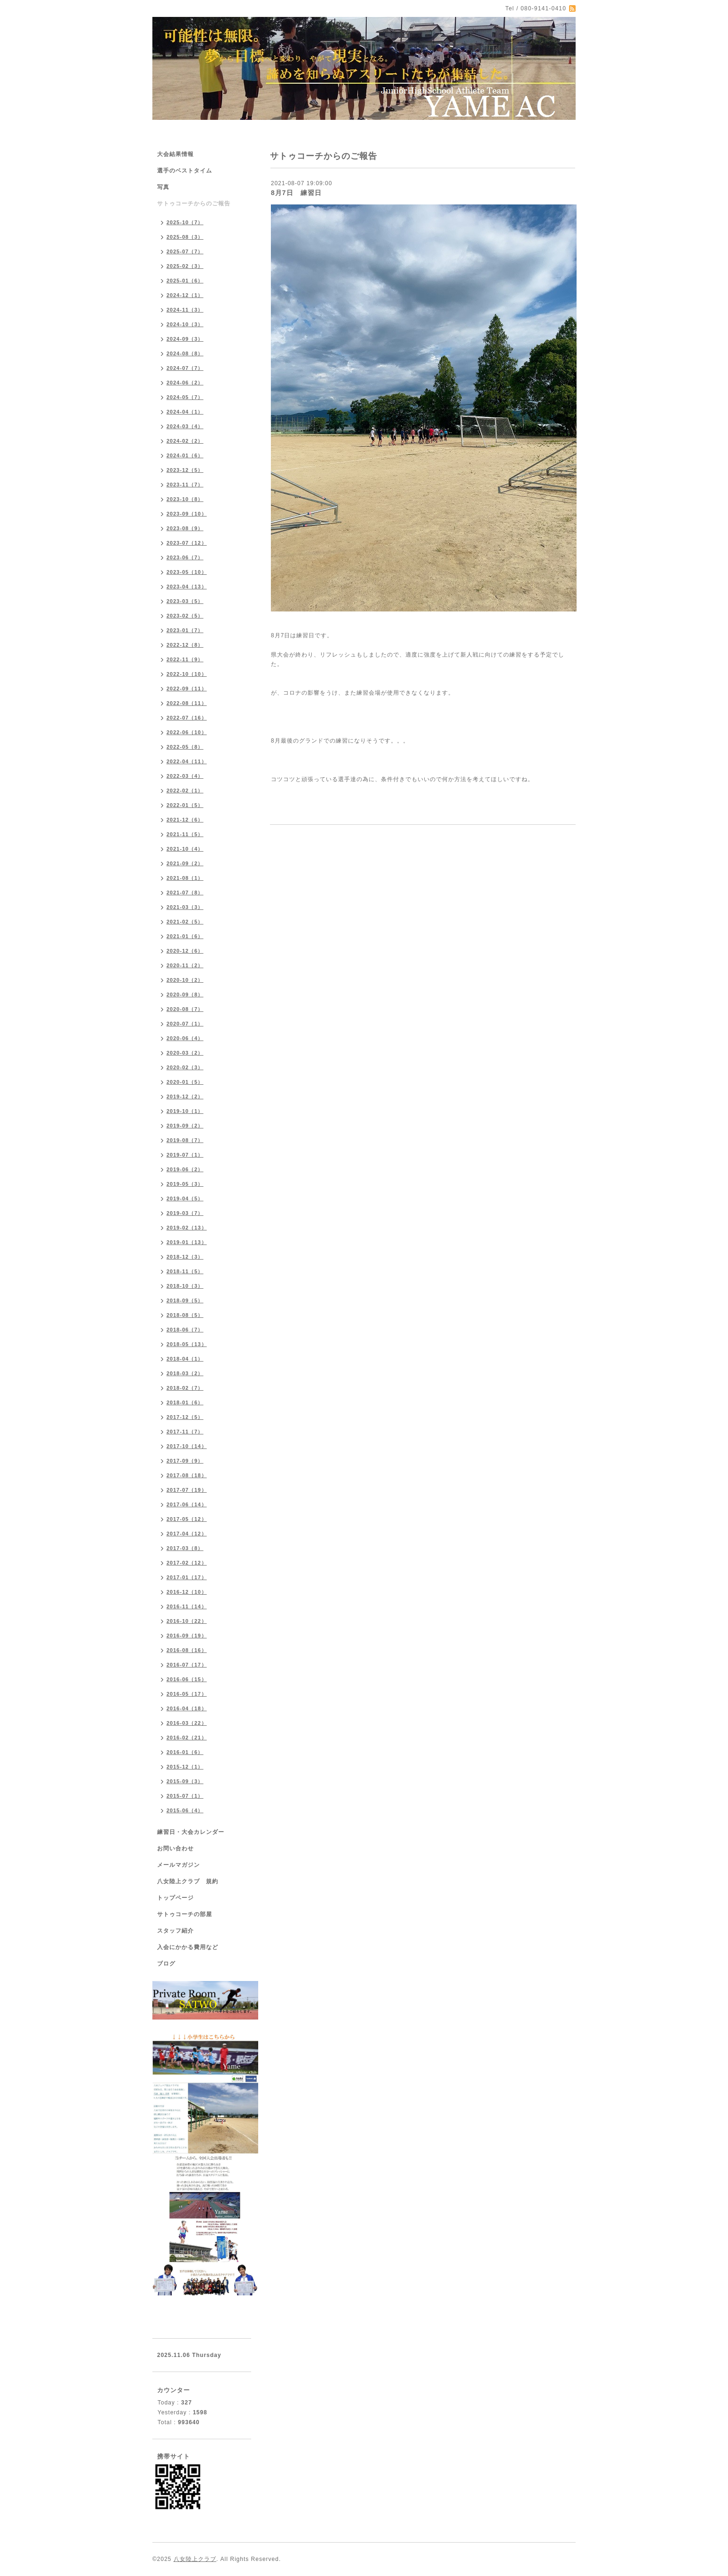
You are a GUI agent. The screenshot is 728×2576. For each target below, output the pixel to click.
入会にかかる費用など (187, 1947)
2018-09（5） (185, 1300)
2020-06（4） (185, 1038)
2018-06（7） (185, 1329)
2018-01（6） (185, 1402)
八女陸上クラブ (195, 2559)
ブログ (166, 1963)
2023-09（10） (186, 514)
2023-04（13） (186, 586)
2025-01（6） (185, 280)
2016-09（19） (186, 1635)
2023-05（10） (186, 572)
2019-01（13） (186, 1242)
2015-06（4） (185, 1810)
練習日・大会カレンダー (190, 1832)
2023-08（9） (185, 528)
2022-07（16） (186, 717)
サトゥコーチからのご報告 (193, 203)
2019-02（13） (186, 1227)
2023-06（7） (185, 557)
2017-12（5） (185, 1417)
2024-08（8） (185, 353)
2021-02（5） (185, 921)
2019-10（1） (185, 1111)
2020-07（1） (185, 1023)
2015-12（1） (185, 1767)
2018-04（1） (185, 1359)
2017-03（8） (185, 1548)
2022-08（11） (186, 703)
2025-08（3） (185, 237)
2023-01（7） (185, 630)
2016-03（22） (186, 1723)
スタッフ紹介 (175, 1930)
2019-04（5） (185, 1198)
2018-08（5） (185, 1315)
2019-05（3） (185, 1184)
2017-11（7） (185, 1431)
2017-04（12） (186, 1533)
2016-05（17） (186, 1694)
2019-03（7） (185, 1213)
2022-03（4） (185, 776)
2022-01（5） (185, 805)
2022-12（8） (185, 645)
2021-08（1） (185, 878)
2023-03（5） (185, 601)
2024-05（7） (185, 397)
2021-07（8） (185, 892)
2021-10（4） (185, 849)
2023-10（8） (185, 499)
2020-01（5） (185, 1082)
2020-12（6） (185, 951)
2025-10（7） (185, 222)
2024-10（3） (185, 324)
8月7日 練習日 (296, 192)
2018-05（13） (186, 1344)
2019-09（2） (185, 1125)
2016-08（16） (186, 1650)
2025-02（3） (185, 266)
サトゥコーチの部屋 (184, 1914)
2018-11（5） (185, 1271)
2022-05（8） (185, 747)
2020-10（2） (185, 980)
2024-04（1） (185, 412)
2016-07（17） (186, 1665)
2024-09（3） (185, 339)
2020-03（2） (185, 1053)
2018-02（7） (185, 1388)
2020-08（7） (185, 1009)
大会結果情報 (175, 154)
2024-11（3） (185, 310)
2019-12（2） (185, 1096)
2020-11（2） (185, 965)
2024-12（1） (185, 295)
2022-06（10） (186, 732)
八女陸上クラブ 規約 (187, 1881)
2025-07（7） (185, 251)
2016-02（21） (186, 1737)
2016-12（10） (186, 1592)
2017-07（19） (186, 1490)
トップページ (175, 1898)
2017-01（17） (186, 1577)
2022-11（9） (185, 659)
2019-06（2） (185, 1169)
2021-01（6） (185, 936)
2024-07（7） (185, 368)
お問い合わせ (175, 1848)
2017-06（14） (186, 1504)
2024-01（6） (185, 455)
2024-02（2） (185, 441)
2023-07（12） (186, 543)
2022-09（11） (186, 688)
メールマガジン (178, 1865)
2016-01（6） (185, 1752)
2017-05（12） (186, 1519)
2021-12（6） (185, 819)
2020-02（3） (185, 1067)
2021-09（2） (185, 863)
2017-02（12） (186, 1563)
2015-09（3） (185, 1781)
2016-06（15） (186, 1679)
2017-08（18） (186, 1475)
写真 (163, 187)
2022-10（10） (186, 674)
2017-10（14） (186, 1446)
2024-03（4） (185, 426)
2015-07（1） (185, 1796)
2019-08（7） (185, 1140)
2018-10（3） (185, 1286)
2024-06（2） (185, 382)
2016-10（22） (186, 1621)
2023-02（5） (185, 616)
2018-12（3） (185, 1257)
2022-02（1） (185, 790)
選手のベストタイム (184, 170)
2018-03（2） (185, 1373)
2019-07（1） (185, 1155)
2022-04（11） (186, 761)
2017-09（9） (185, 1461)
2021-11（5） (185, 834)
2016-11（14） (186, 1606)
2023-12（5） (185, 470)
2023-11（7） (185, 484)
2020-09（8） (185, 994)
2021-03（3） (185, 907)
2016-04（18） (186, 1708)
